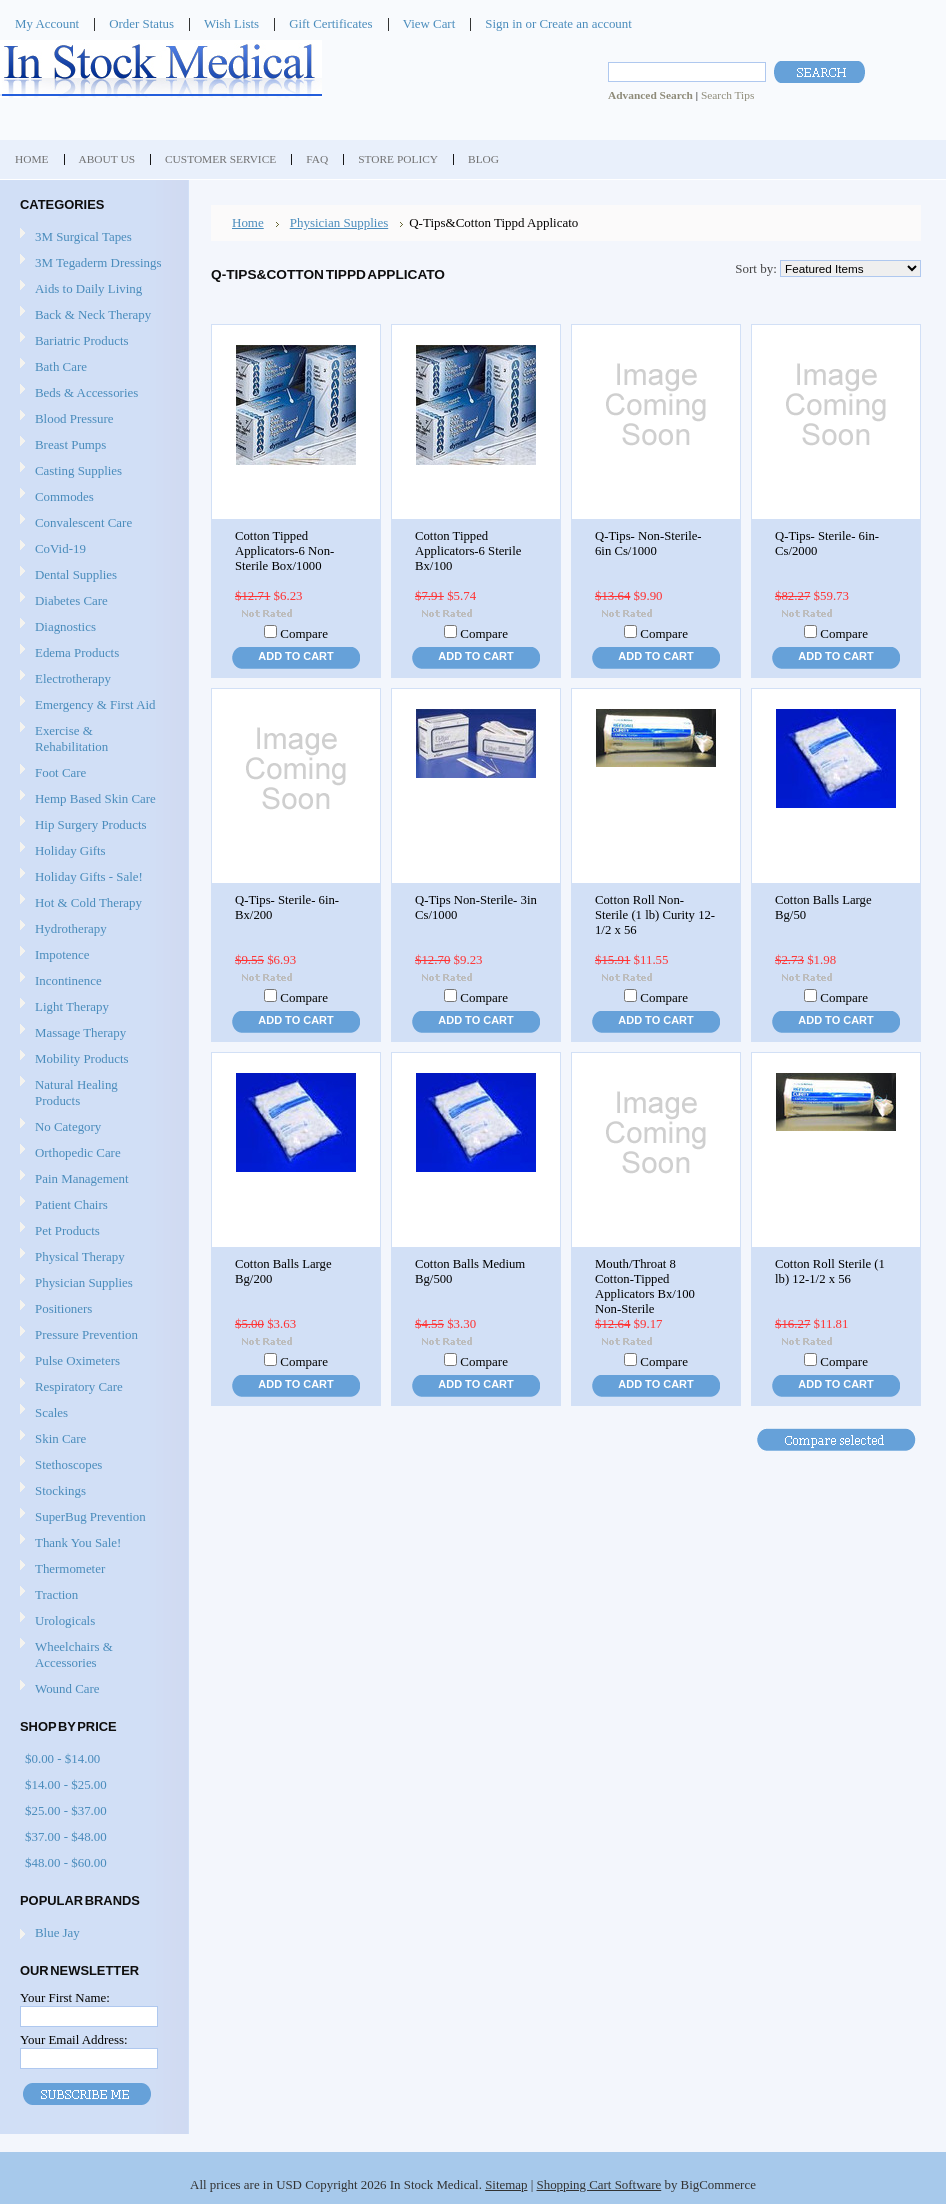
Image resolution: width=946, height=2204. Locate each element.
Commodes (92, 497)
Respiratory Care (92, 1387)
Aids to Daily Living (92, 289)
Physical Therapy (92, 1257)
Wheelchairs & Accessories (92, 1654)
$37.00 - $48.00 (66, 1836)
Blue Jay (57, 1932)
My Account (47, 23)
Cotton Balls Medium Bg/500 (470, 1271)
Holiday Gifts (92, 851)
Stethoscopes (92, 1465)
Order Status (141, 23)
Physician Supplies (92, 1283)
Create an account (585, 23)
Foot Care (92, 773)
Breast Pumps (92, 445)
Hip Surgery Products (92, 825)
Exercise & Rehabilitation (92, 738)
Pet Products (67, 1230)
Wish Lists (231, 23)
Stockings (92, 1491)
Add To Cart (295, 656)
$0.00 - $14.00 (62, 1758)
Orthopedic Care (92, 1153)
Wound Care (92, 1689)
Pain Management (82, 1178)
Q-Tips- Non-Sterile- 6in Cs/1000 (648, 543)
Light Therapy (72, 1006)
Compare (304, 633)
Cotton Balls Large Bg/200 (283, 1271)
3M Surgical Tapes (92, 237)
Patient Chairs (92, 1205)
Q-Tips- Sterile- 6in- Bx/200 (287, 907)
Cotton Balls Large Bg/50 (823, 907)
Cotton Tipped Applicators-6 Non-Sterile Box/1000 (284, 551)
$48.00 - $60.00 (66, 1862)
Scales (92, 1413)
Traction (92, 1595)
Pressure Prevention (92, 1335)
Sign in (503, 23)
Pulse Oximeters (77, 1360)
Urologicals (92, 1621)
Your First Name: (65, 1997)
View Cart (429, 23)
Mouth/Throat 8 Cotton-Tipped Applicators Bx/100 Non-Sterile (645, 1286)
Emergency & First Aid (92, 705)
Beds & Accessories (92, 393)
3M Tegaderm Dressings (92, 263)
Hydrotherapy (92, 929)
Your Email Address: (74, 2039)
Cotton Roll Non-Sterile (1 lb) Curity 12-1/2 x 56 (655, 915)
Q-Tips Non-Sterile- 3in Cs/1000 (476, 907)
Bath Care (92, 367)
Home (248, 222)
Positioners (92, 1309)
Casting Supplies (92, 471)
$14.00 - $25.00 (66, 1784)
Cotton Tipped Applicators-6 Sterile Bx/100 (468, 551)
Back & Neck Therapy (92, 315)
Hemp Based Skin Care (95, 798)
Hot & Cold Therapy (92, 903)
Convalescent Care (92, 523)
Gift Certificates (331, 23)
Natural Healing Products (76, 1092)
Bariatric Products (92, 341)
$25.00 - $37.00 (66, 1810)
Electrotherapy (92, 679)
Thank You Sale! (78, 1542)
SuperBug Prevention (92, 1517)
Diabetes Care (92, 601)
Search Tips (727, 95)
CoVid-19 (60, 548)
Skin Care (92, 1439)
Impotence (92, 955)
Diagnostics (92, 627)
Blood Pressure (92, 419)
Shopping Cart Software (599, 2184)
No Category (68, 1126)
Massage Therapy (92, 1033)
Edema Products (92, 653)
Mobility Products (92, 1059)
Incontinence (92, 981)
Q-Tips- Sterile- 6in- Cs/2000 (827, 543)
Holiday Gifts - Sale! (89, 876)
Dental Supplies (92, 575)
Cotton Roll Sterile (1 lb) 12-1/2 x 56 (830, 1271)
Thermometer (70, 1568)
